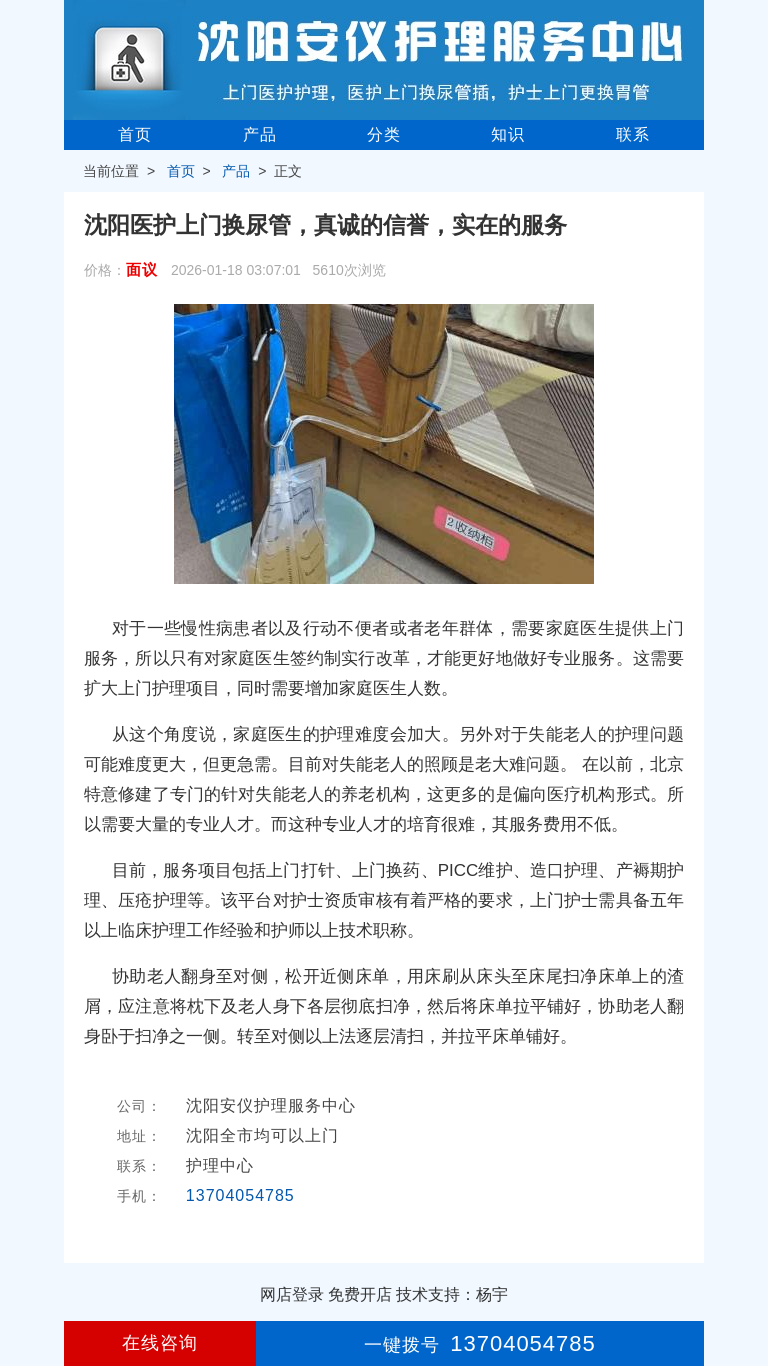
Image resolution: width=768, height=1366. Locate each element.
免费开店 (360, 1294)
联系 (633, 134)
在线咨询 (160, 1343)
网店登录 (292, 1294)
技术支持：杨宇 (452, 1294)
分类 (384, 134)
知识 (508, 134)
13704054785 (240, 1195)
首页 (135, 134)
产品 (260, 134)
